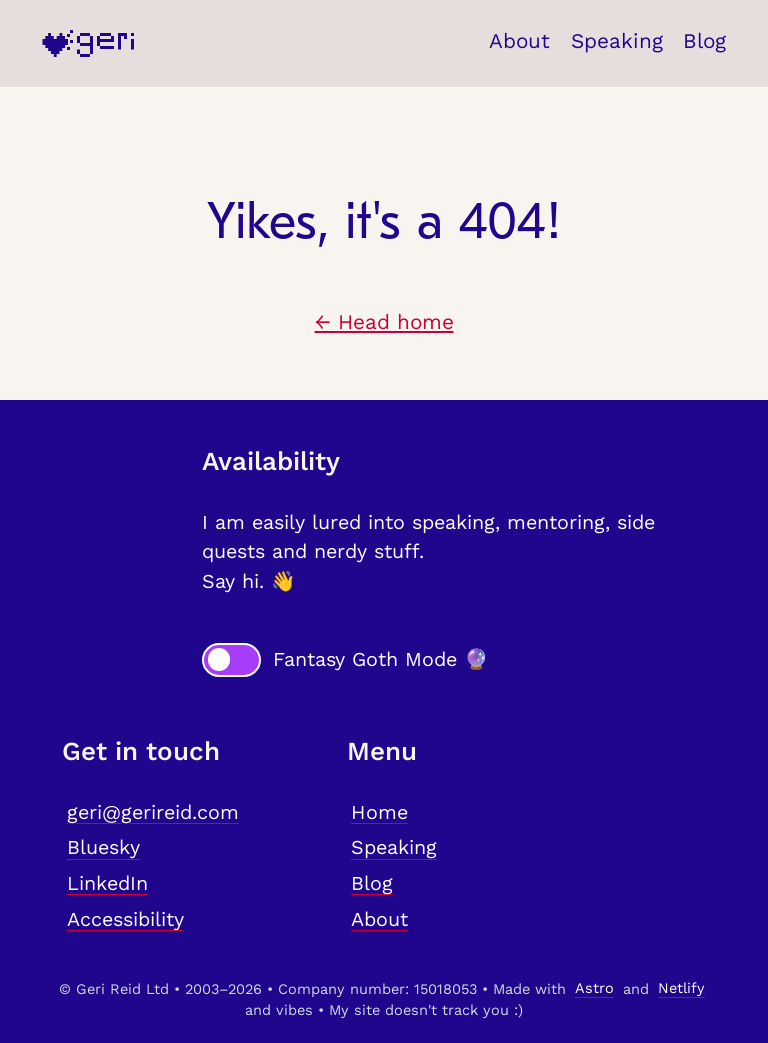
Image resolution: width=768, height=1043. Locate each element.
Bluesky (103, 848)
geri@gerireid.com (153, 812)
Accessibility (125, 919)
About (519, 41)
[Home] (88, 43)
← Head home (384, 322)
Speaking (617, 41)
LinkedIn (107, 883)
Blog (704, 41)
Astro (594, 989)
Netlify (681, 989)
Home (379, 812)
